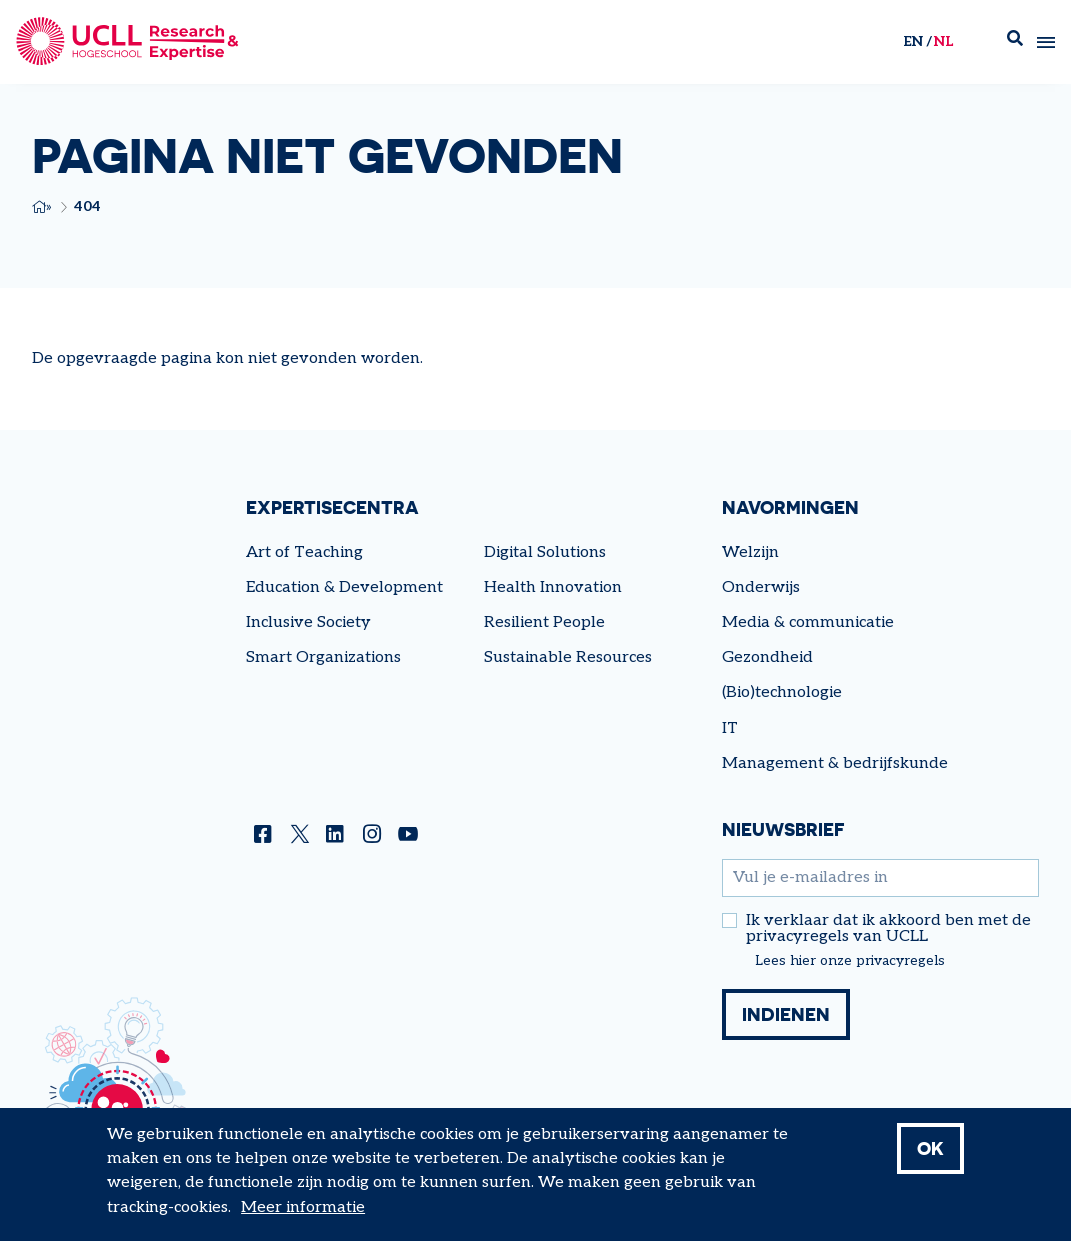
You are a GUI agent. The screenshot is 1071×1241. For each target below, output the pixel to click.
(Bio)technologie (782, 692)
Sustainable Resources (568, 657)
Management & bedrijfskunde (835, 763)
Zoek (1015, 42)
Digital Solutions (545, 552)
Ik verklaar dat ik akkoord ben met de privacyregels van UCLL (888, 929)
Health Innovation (553, 587)
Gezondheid (767, 657)
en (913, 41)
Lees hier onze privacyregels (850, 961)
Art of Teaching (304, 552)
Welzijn (750, 552)
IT (730, 728)
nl (943, 41)
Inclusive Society (308, 622)
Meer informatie (303, 1218)
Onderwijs (761, 587)
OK (930, 1159)
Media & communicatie (808, 622)
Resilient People (544, 622)
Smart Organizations (323, 657)
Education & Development (344, 587)
